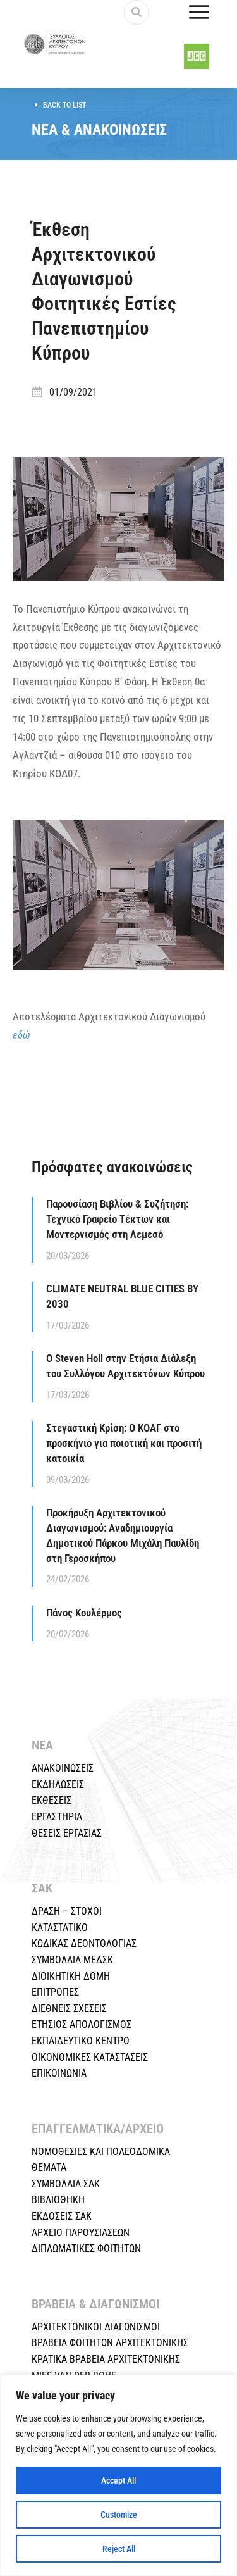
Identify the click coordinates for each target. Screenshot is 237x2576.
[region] (118, 2475)
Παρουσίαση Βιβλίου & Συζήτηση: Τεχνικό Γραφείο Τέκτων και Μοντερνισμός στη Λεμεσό (117, 1225)
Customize (118, 2515)
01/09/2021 (73, 399)
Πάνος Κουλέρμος (84, 1619)
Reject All (118, 2549)
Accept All (118, 2480)
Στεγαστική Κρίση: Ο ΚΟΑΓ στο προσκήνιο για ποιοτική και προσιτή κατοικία (124, 1450)
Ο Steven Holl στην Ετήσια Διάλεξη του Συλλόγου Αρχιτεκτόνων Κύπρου (125, 1373)
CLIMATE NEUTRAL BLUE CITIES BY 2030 (122, 1303)
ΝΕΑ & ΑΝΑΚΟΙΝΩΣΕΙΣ (99, 137)
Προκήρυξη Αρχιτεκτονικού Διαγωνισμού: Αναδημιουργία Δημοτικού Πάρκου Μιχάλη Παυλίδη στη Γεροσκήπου (122, 1542)
